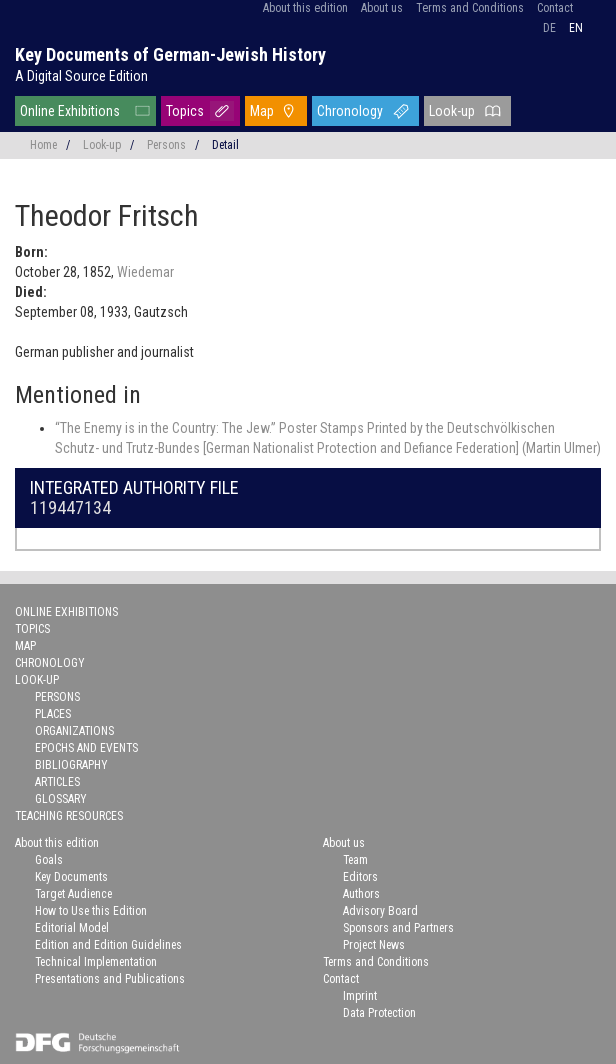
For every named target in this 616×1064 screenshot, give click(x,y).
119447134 (70, 507)
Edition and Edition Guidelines (108, 945)
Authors (361, 894)
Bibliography (71, 765)
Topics (185, 111)
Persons (166, 145)
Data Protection (379, 1013)
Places (53, 714)
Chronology (350, 111)
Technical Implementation (96, 962)
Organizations (74, 731)
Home (43, 145)
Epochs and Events (86, 748)
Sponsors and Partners (398, 928)
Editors (360, 877)
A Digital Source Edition (81, 76)
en (576, 28)
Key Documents (71, 877)
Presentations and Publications (110, 979)
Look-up (452, 111)
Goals (49, 860)
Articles (57, 782)
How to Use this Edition (91, 911)
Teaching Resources (69, 816)
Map (262, 111)
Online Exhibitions (70, 111)
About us (382, 8)
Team (355, 860)
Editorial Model (72, 928)
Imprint (360, 996)
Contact (555, 8)
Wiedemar (145, 272)
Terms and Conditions (470, 8)
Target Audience (73, 894)
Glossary (61, 799)
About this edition (305, 8)
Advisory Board (380, 911)
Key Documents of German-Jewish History (170, 54)
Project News (374, 945)
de (549, 28)
